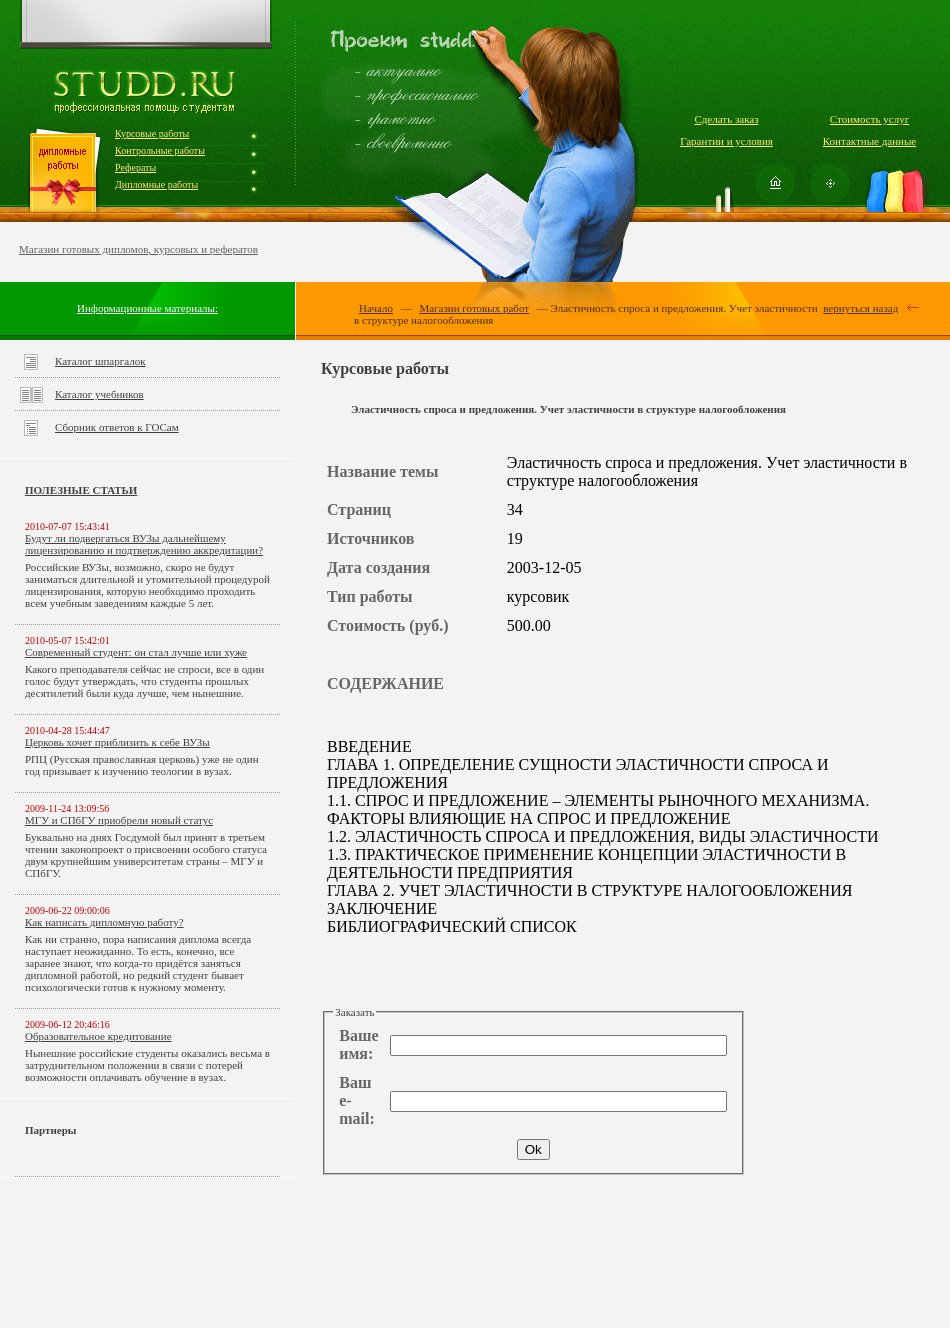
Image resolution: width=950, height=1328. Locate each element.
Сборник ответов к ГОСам (117, 427)
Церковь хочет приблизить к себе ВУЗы (117, 742)
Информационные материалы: (147, 308)
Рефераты (135, 167)
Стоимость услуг (869, 119)
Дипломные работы (156, 184)
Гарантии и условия (726, 141)
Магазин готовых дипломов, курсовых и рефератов (138, 249)
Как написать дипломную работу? (104, 922)
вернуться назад (860, 308)
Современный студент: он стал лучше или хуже (136, 652)
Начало (376, 308)
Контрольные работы (160, 150)
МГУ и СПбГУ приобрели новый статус (119, 820)
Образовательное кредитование (98, 1036)
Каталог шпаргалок (100, 361)
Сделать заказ (726, 119)
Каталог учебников (99, 394)
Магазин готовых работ (474, 308)
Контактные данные (869, 141)
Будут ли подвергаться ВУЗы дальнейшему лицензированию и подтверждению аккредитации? (144, 544)
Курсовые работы (152, 133)
